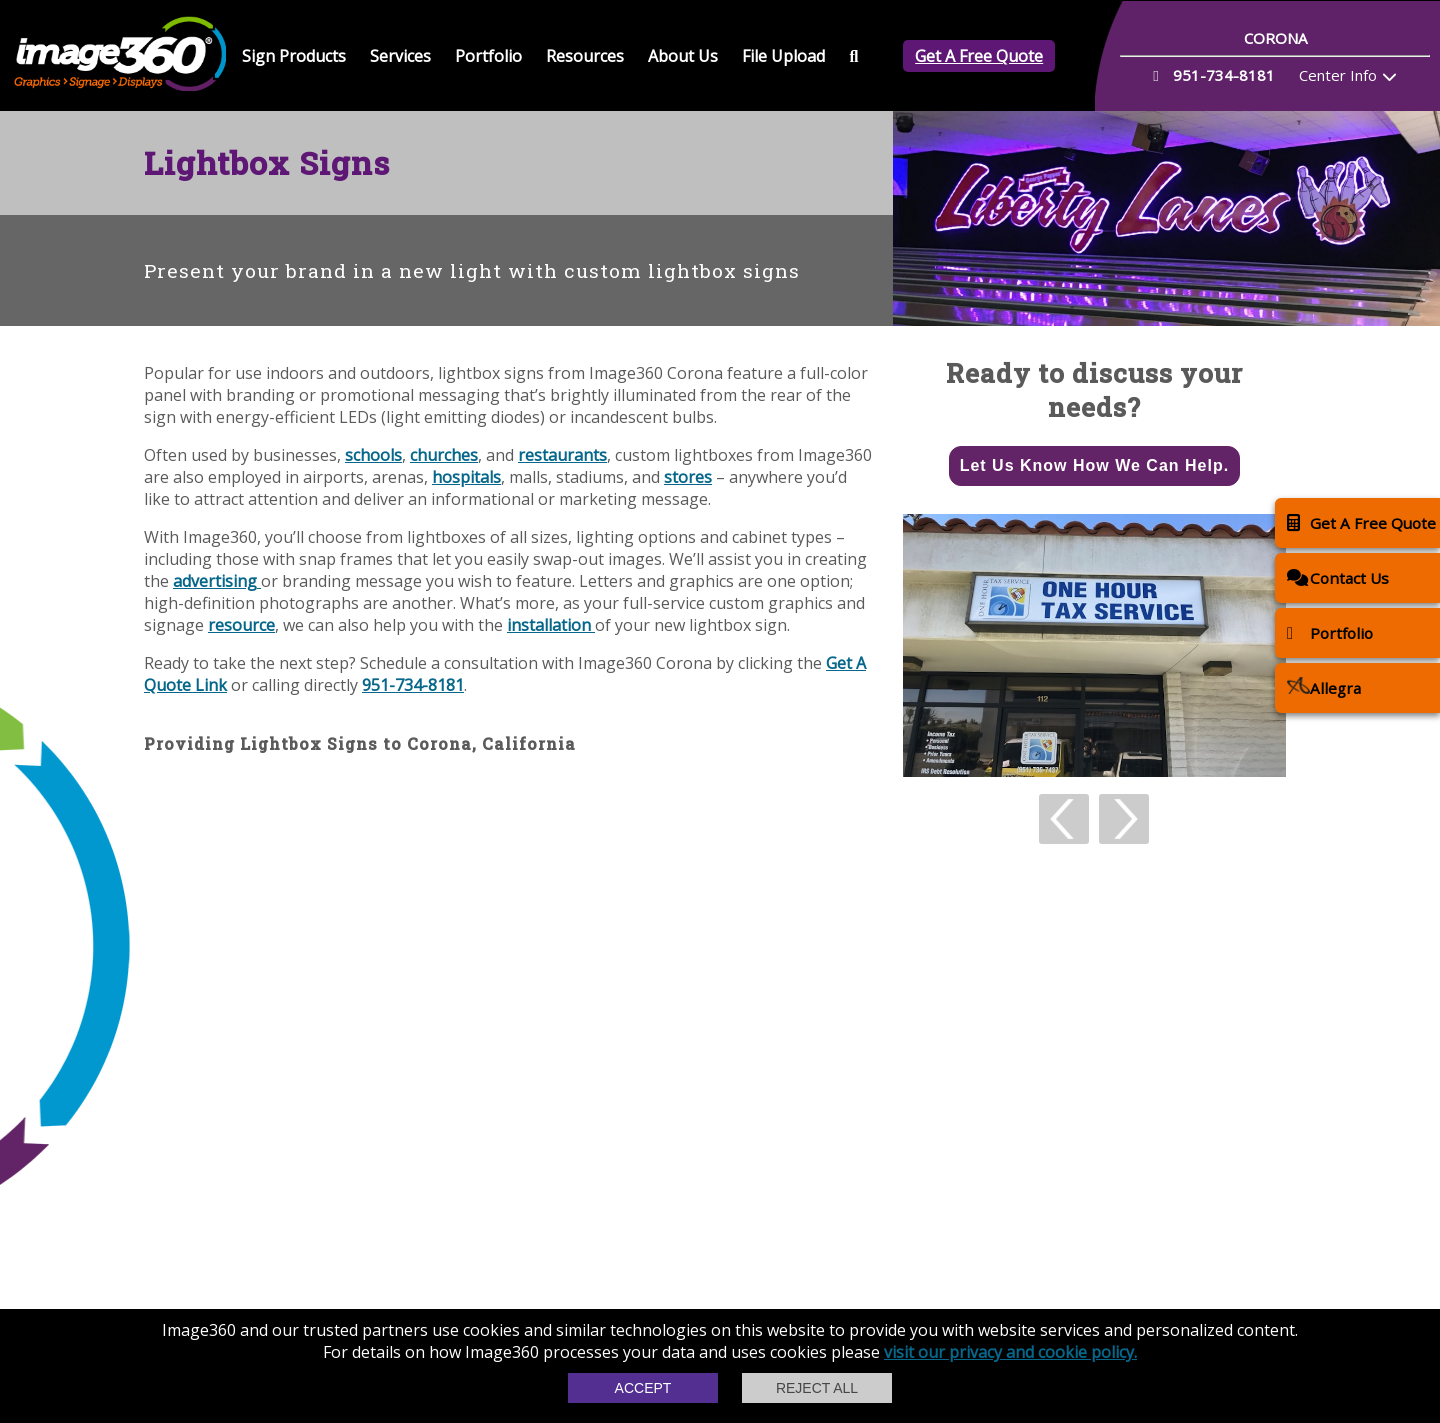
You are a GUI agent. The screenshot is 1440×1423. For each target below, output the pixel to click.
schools (373, 455)
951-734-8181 (413, 685)
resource (241, 625)
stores (688, 477)
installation (551, 625)
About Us (683, 56)
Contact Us (1338, 577)
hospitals (466, 477)
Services (400, 56)
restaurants (562, 455)
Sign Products (294, 56)
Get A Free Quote (979, 56)
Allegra (1324, 687)
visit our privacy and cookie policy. (1010, 1352)
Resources (585, 56)
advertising (217, 581)
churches (444, 455)
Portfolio (488, 56)
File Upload (783, 56)
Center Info (1338, 75)
